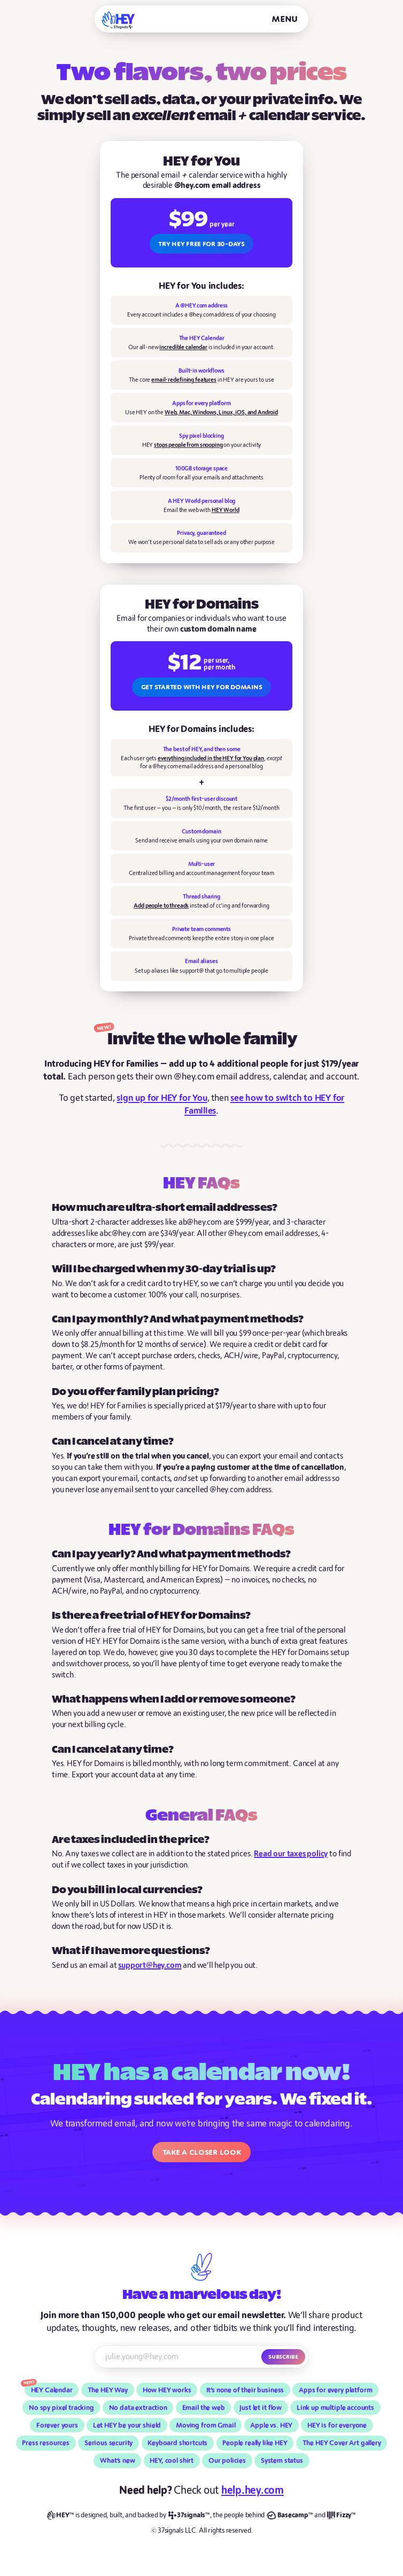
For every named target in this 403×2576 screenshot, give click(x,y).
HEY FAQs (201, 1184)
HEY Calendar (52, 2390)
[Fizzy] (341, 2515)
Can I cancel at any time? (113, 1442)
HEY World (225, 510)
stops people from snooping (188, 445)
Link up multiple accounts (335, 2408)
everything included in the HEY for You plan (211, 758)
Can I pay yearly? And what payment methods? (171, 1554)
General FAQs (201, 1816)
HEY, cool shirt (171, 2460)
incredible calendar (183, 347)
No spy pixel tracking (61, 2408)
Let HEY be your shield (127, 2425)
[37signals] (189, 2515)
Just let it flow (260, 2408)
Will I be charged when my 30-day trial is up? (164, 1269)
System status (282, 2460)
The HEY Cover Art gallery (342, 2443)
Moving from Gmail (205, 2425)
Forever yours (57, 2425)
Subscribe (283, 2356)
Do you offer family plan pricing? (135, 1392)
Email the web (203, 2408)
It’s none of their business (245, 2390)
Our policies (227, 2460)
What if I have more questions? (131, 1951)
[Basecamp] (290, 2515)
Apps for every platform (335, 2390)
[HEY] (118, 20)
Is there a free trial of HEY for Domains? (151, 1616)
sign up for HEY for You (162, 1098)
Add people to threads (161, 905)
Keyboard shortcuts (177, 2443)
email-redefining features (183, 379)
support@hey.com (149, 1965)
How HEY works (167, 2390)
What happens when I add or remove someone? (174, 1700)
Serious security (108, 2443)
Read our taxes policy (291, 1854)
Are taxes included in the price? (131, 1840)
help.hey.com (252, 2490)
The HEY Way (108, 2390)
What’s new (117, 2460)
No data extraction (138, 2408)
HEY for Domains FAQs (201, 1531)
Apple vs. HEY (271, 2425)
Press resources (45, 2443)
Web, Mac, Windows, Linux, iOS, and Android (221, 412)
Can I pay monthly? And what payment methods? (178, 1319)
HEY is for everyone (337, 2425)
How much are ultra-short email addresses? (164, 1208)
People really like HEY (254, 2443)
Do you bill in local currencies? (127, 1890)
